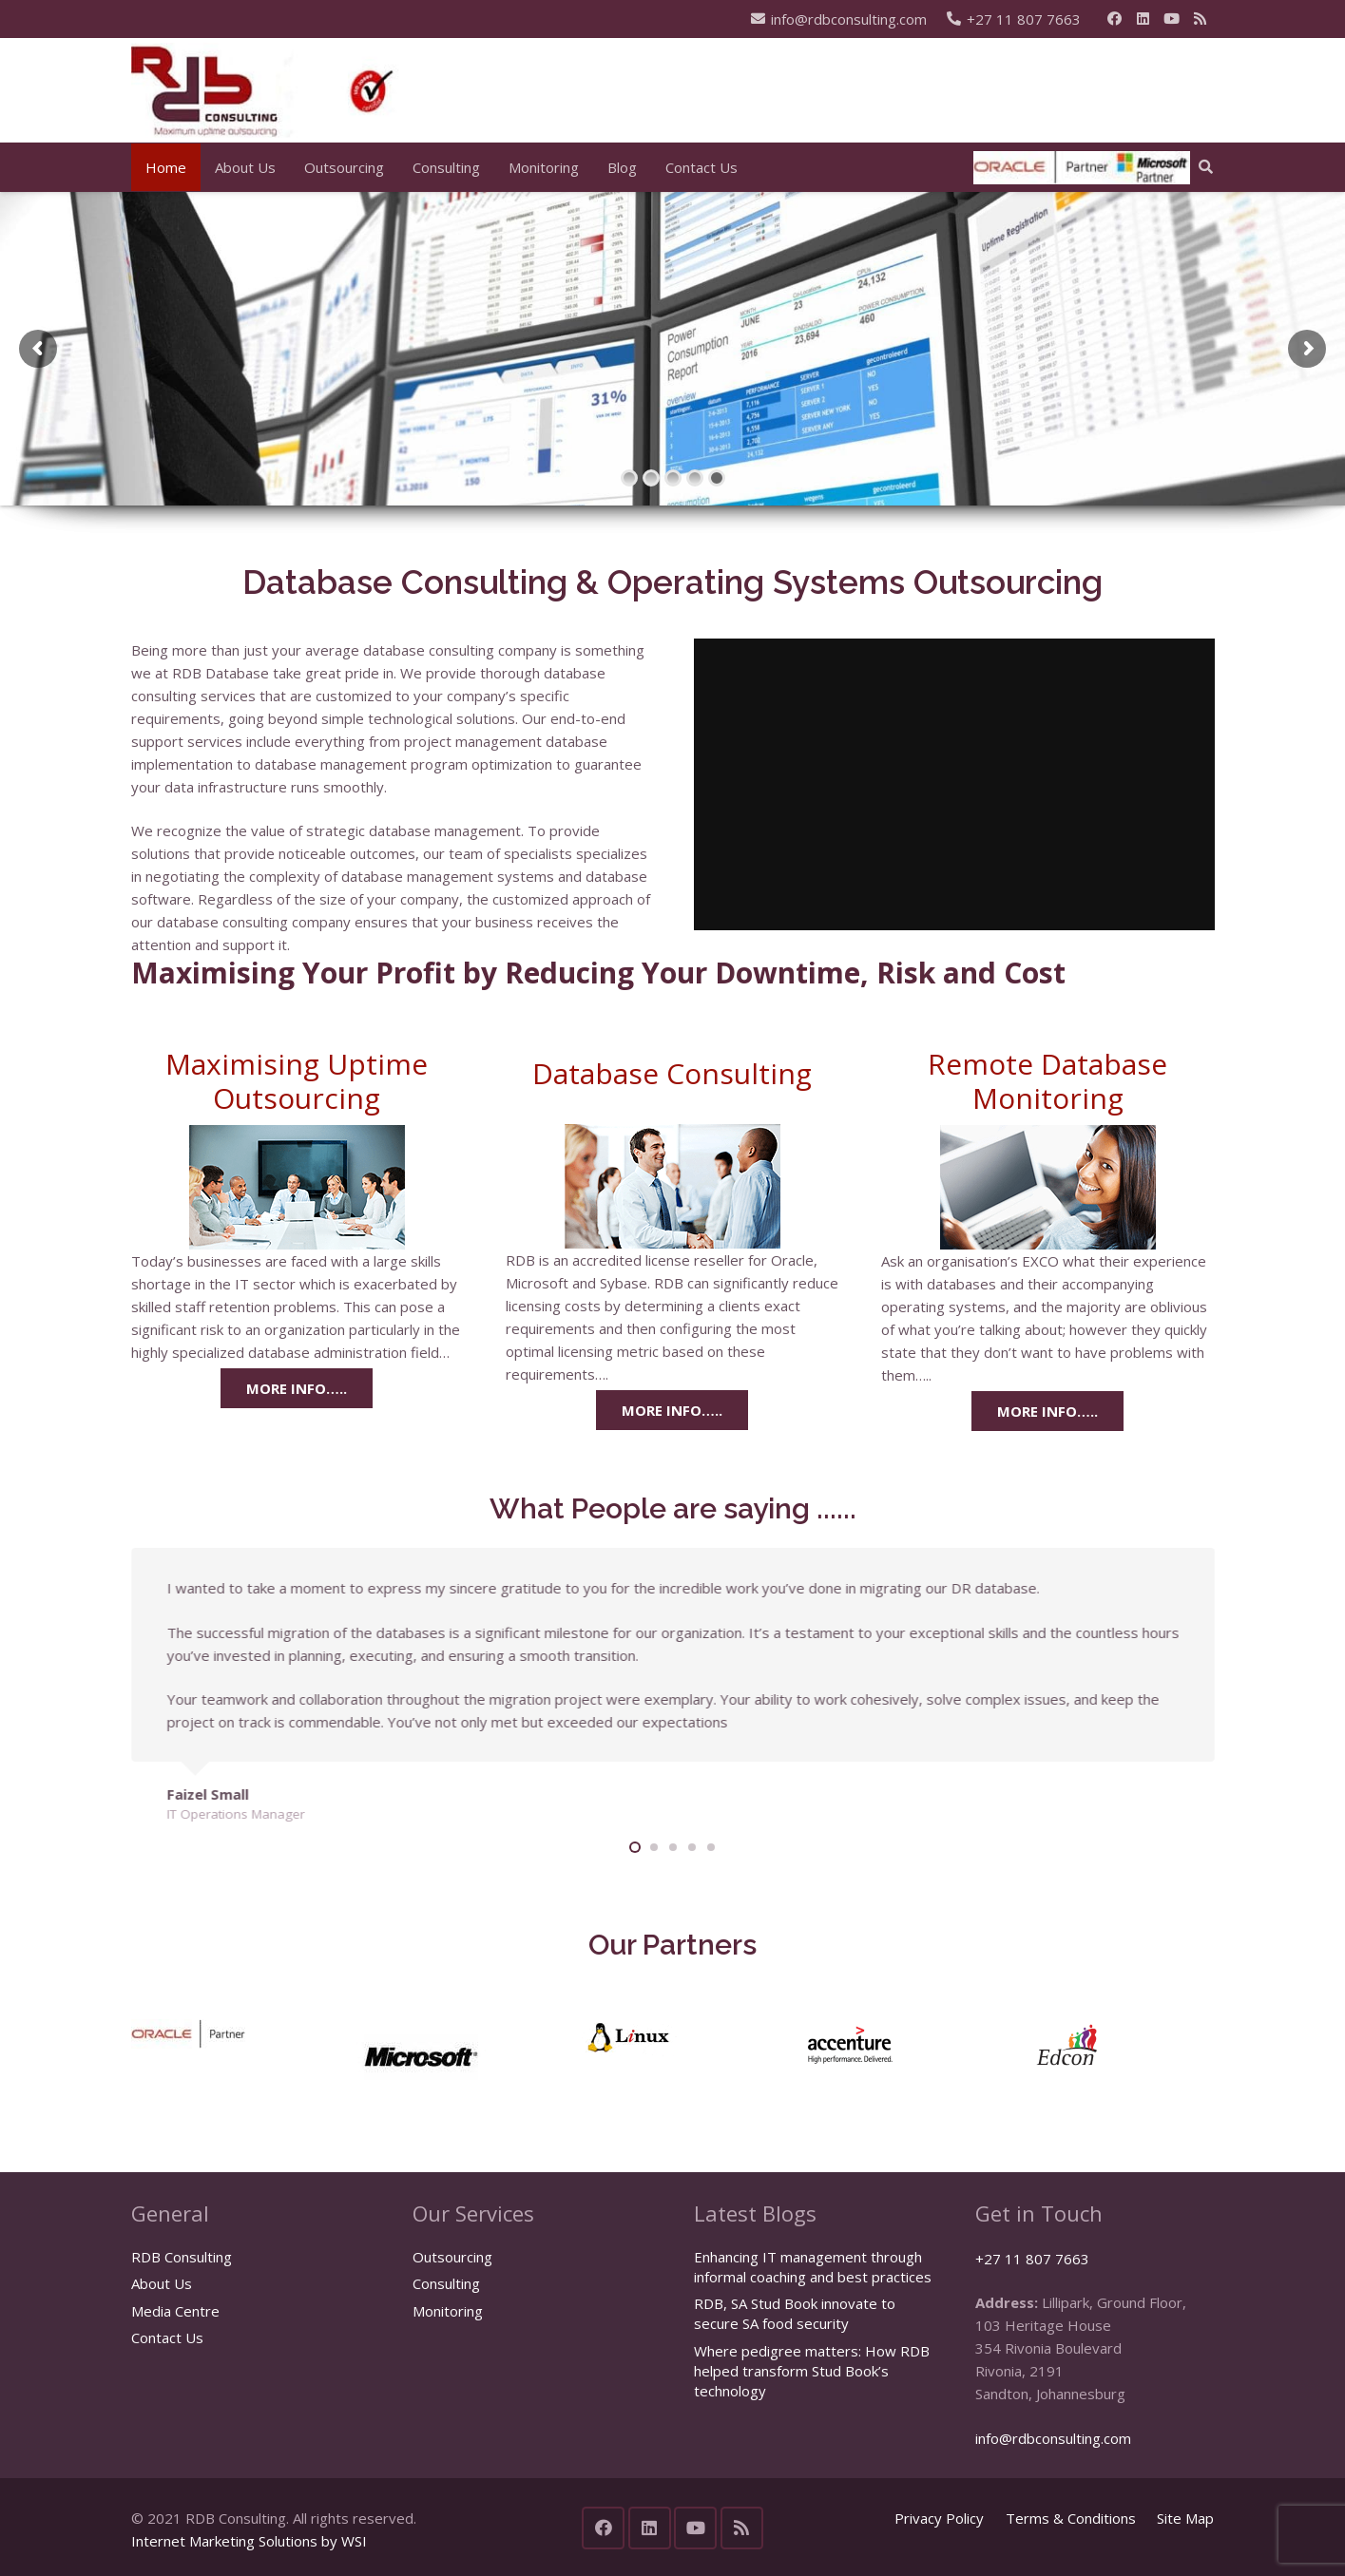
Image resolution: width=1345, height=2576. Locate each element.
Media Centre (175, 2310)
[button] (1205, 167)
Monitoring (448, 2310)
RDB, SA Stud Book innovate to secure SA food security (794, 2313)
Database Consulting (672, 1073)
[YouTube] (1172, 19)
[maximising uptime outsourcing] (297, 1187)
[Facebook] (1115, 19)
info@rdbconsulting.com (1053, 2438)
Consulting (446, 2283)
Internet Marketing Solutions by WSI (249, 2540)
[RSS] (1200, 19)
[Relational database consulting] (672, 1186)
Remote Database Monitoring (1047, 1080)
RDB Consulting (181, 2256)
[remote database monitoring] (1047, 1187)
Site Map (1185, 2518)
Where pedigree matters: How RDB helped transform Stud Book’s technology (812, 2370)
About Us (161, 2283)
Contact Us (167, 2337)
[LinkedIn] (1143, 19)
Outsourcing (452, 2256)
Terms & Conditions (1071, 2518)
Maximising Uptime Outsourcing (296, 1080)
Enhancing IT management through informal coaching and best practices (813, 2266)
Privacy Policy (939, 2518)
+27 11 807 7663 (1032, 2258)
